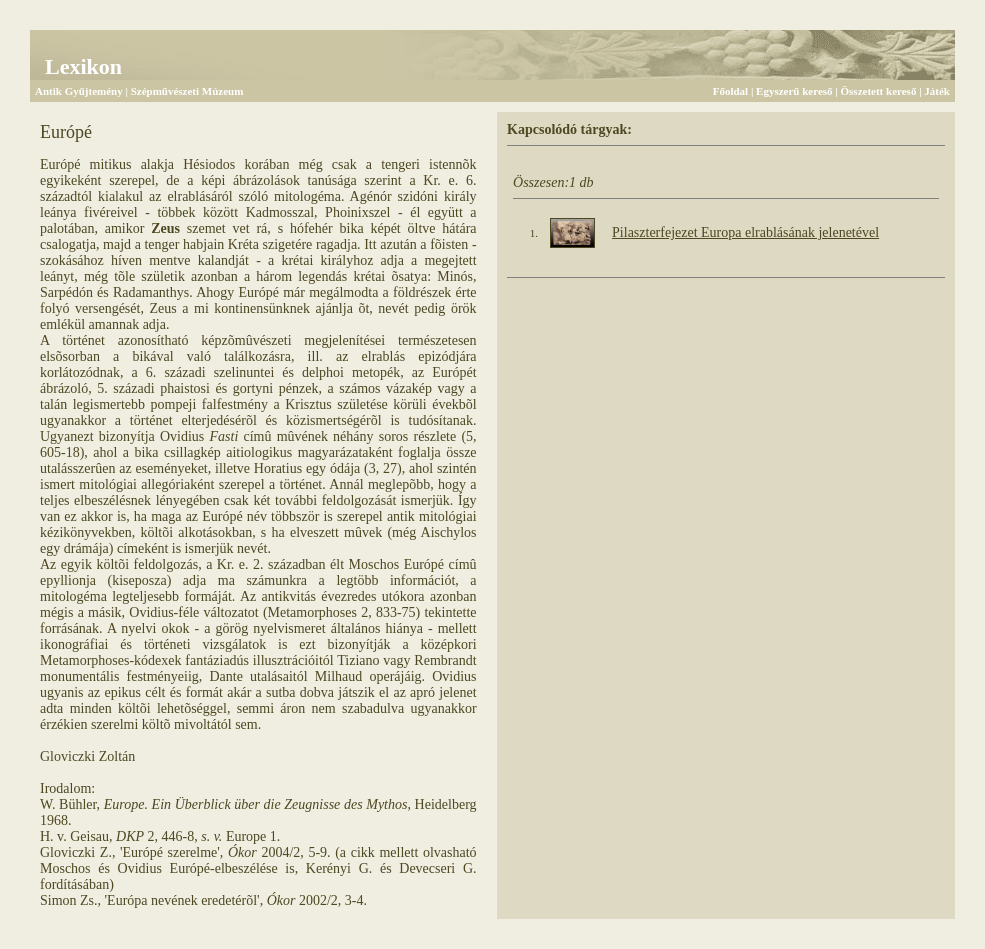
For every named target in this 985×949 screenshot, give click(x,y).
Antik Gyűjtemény (79, 91)
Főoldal (730, 91)
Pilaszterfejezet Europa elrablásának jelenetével (745, 232)
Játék (937, 91)
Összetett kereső (879, 91)
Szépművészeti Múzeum (187, 91)
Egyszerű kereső (794, 91)
